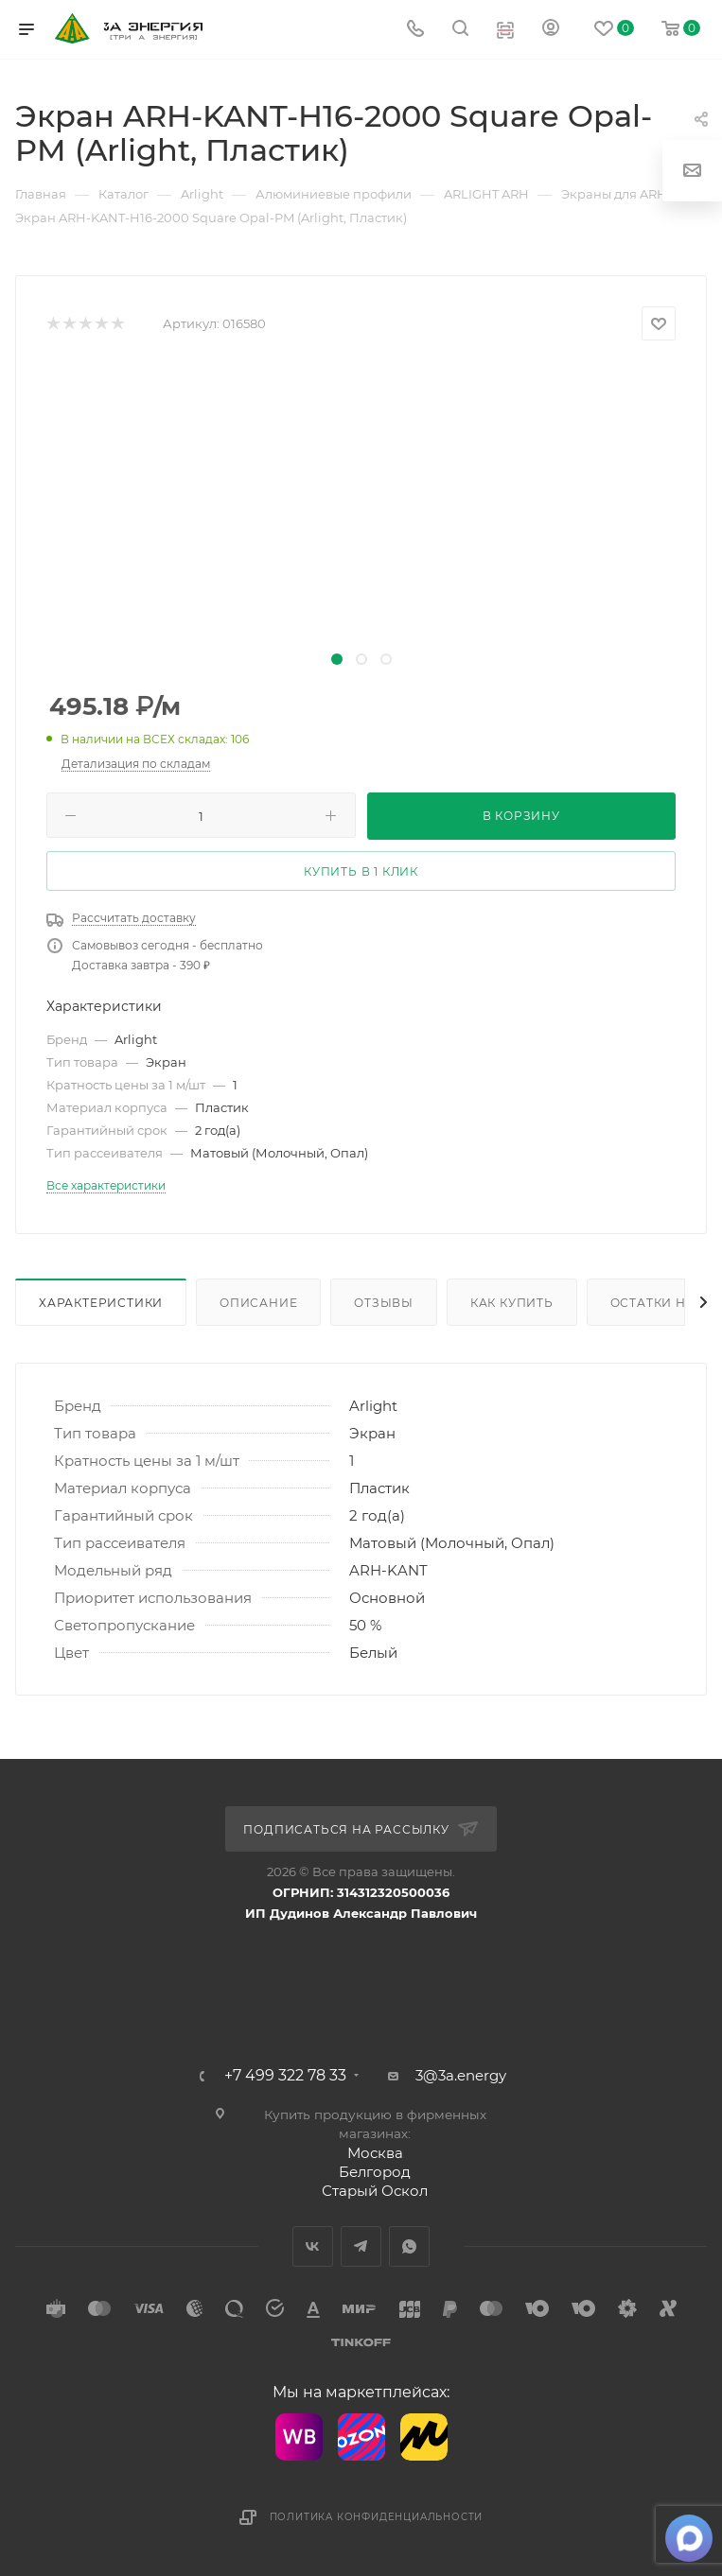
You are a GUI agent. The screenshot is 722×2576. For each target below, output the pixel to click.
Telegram (361, 2246)
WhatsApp (409, 2246)
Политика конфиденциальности (377, 2517)
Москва (375, 2153)
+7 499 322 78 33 (285, 2075)
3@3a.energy (460, 2075)
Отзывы (384, 1303)
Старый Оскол (375, 2191)
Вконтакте (312, 2246)
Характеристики (101, 1303)
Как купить (512, 1303)
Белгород (375, 2172)
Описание (258, 1303)
